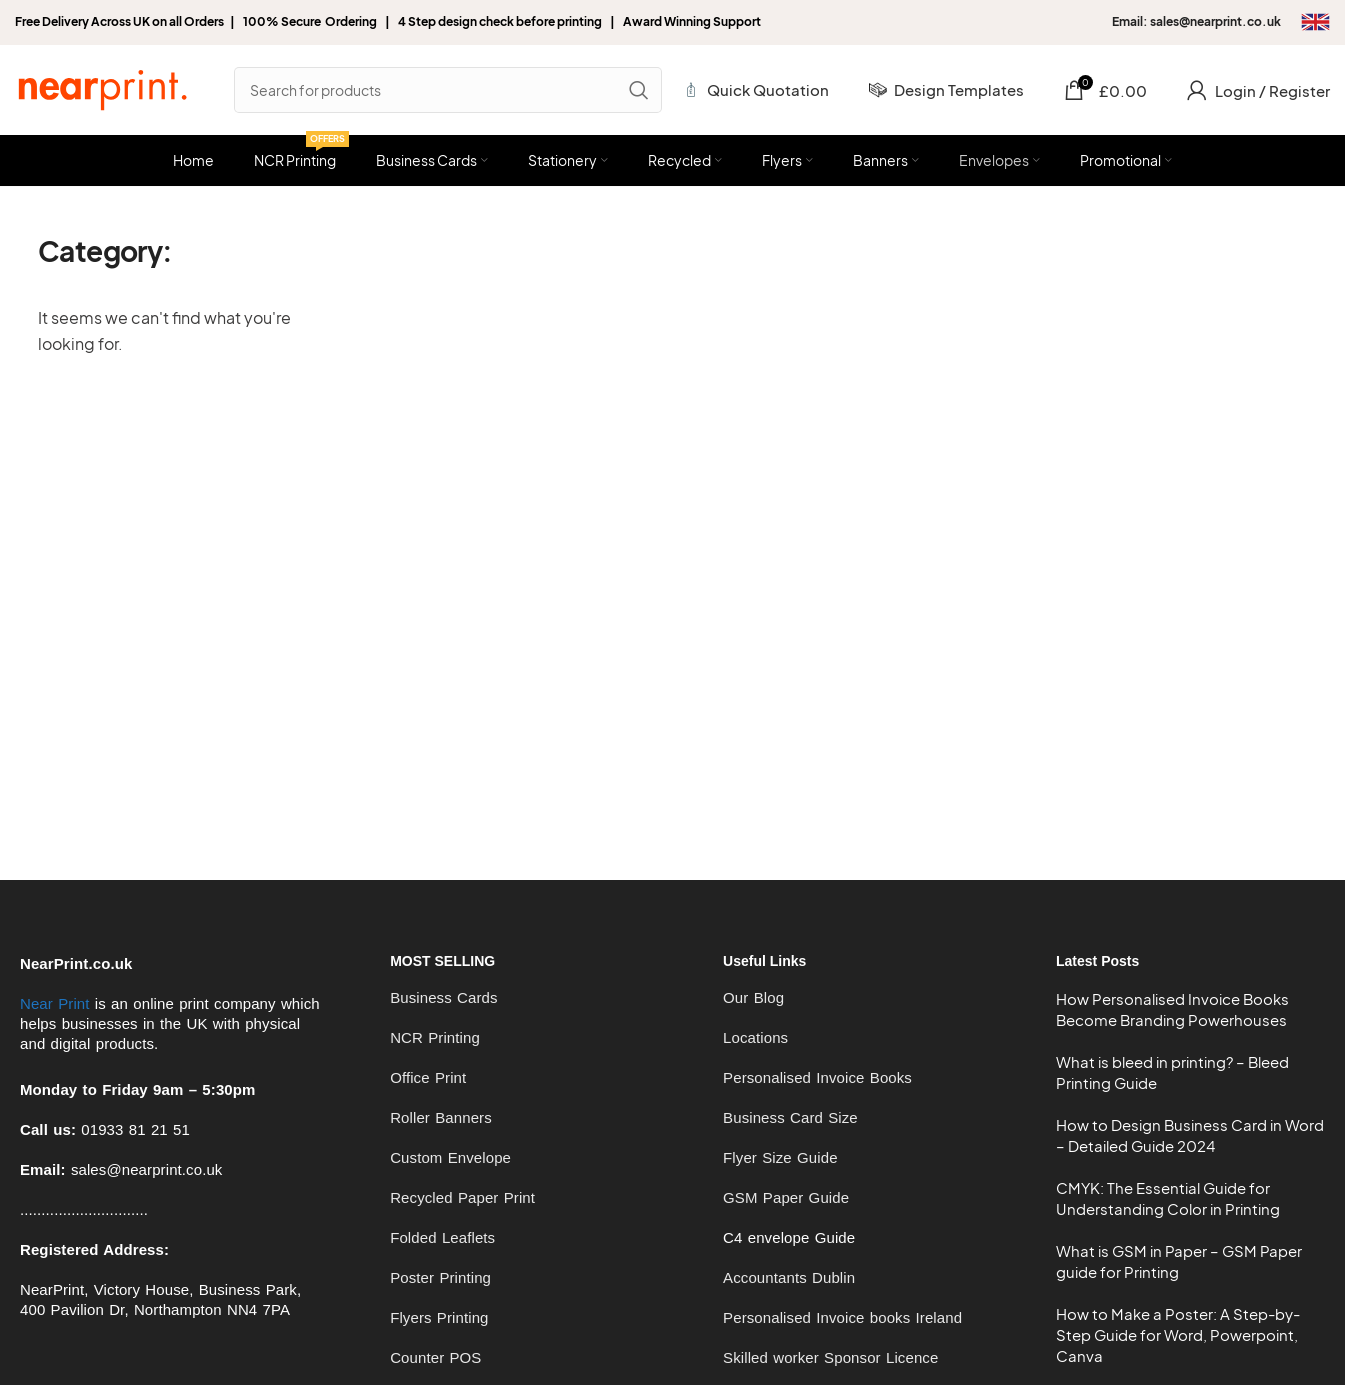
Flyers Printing (439, 1317)
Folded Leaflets (442, 1237)
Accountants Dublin (789, 1277)
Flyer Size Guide (780, 1157)
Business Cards (443, 997)
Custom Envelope (450, 1157)
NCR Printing (435, 1037)
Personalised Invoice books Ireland (842, 1317)
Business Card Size (790, 1117)
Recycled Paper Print (462, 1197)
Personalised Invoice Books (817, 1077)
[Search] (448, 90)
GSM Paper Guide (786, 1197)
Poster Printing (440, 1277)
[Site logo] (102, 87)
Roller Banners (441, 1117)
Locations (755, 1037)
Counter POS (435, 1357)
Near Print (55, 1003)
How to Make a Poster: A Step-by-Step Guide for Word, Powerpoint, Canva (1178, 1334)
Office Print (428, 1077)
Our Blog (753, 997)
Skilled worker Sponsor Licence (830, 1357)
